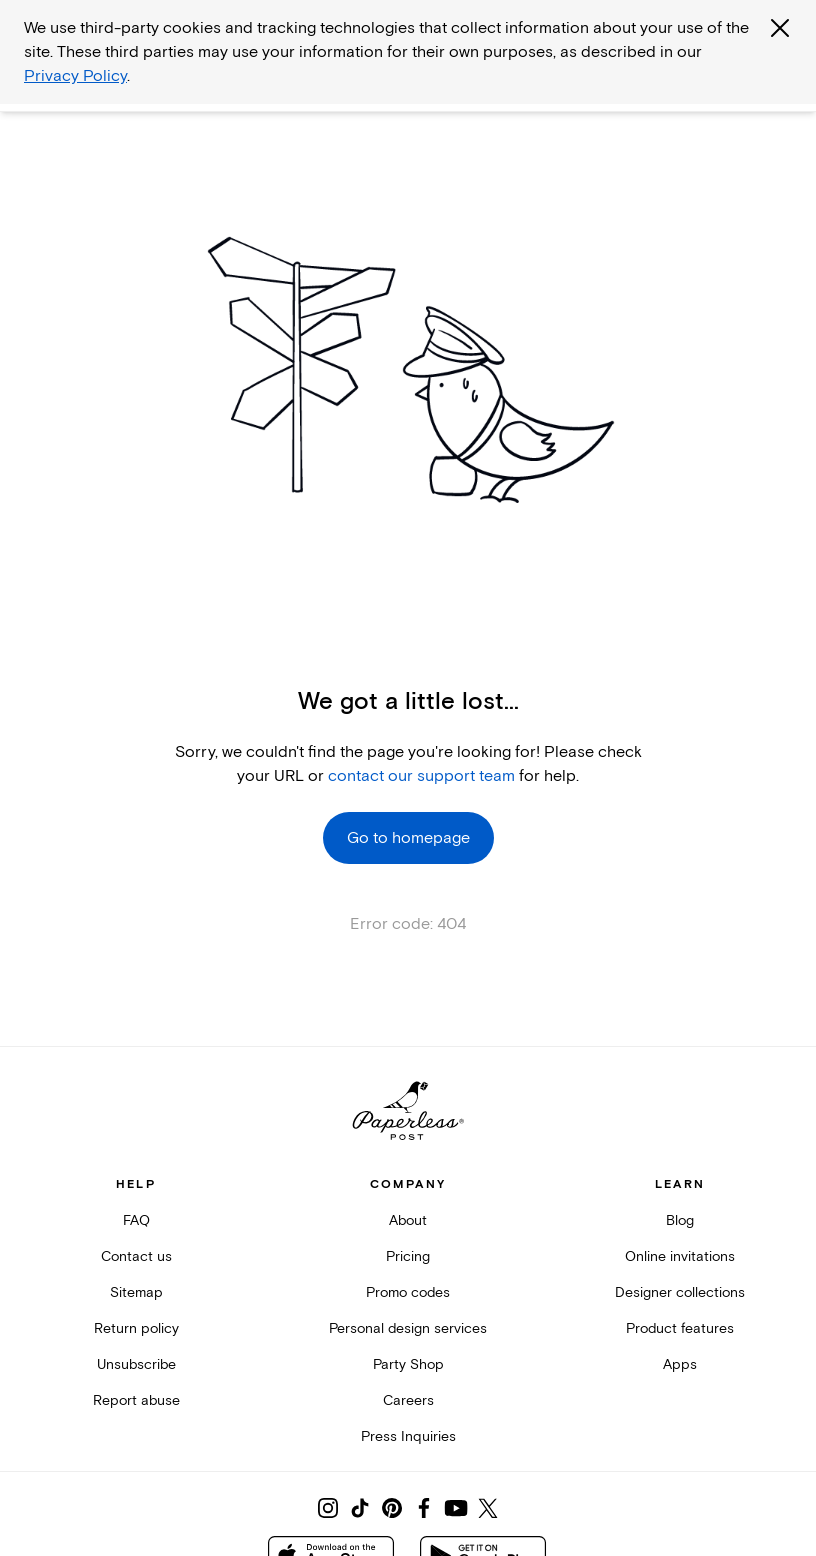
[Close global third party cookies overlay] (780, 28)
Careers (408, 1400)
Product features (680, 1328)
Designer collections (680, 1292)
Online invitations (680, 1256)
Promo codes (408, 1292)
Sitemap (136, 1292)
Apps (680, 1364)
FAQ (136, 1220)
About (408, 1220)
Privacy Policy (75, 76)
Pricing (408, 1256)
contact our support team (421, 776)
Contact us (136, 1256)
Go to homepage (408, 838)
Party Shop (408, 1364)
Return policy (136, 1328)
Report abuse (136, 1400)
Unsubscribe (136, 1364)
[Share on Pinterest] (392, 1508)
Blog (680, 1220)
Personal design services (408, 1328)
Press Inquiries (408, 1436)
